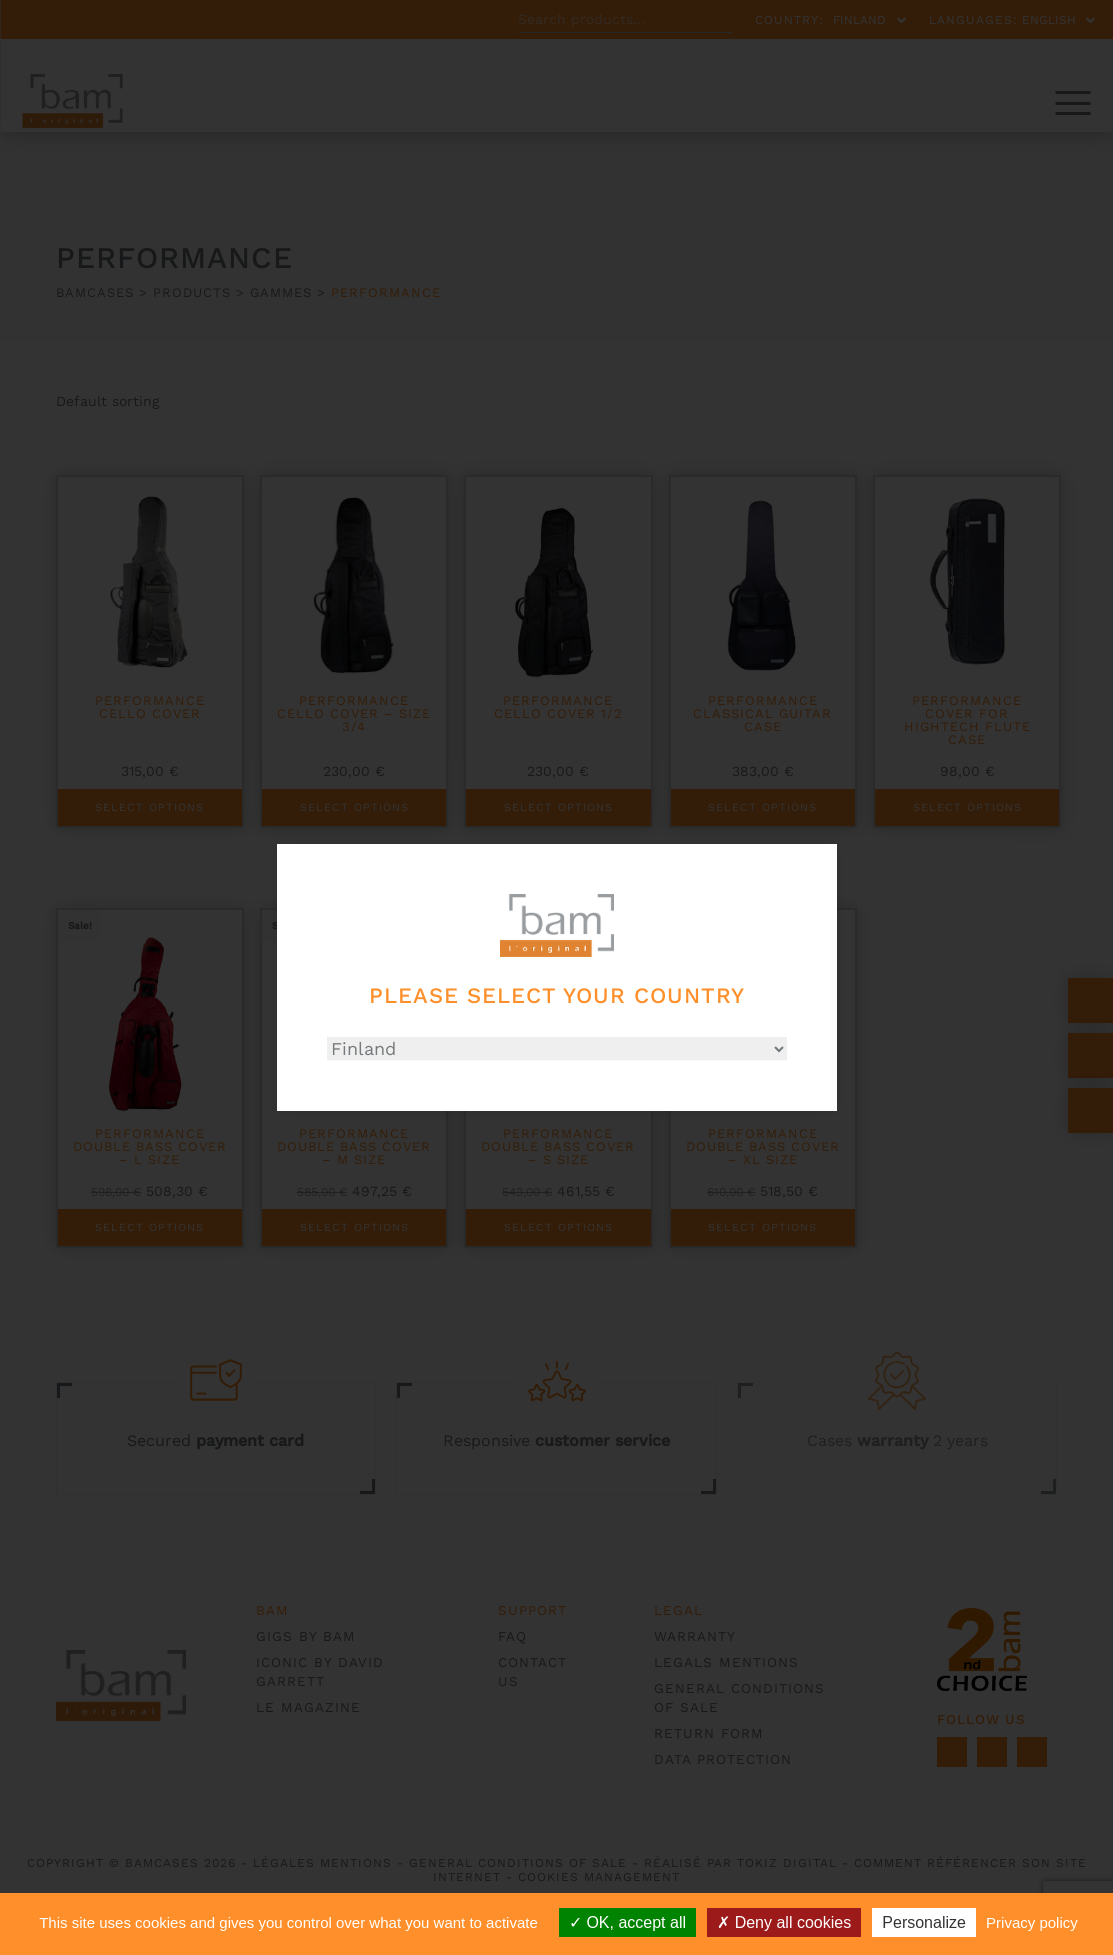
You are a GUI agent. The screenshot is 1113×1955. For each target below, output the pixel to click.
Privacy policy (1032, 1922)
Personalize (924, 1922)
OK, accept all (627, 1922)
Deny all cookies (784, 1922)
